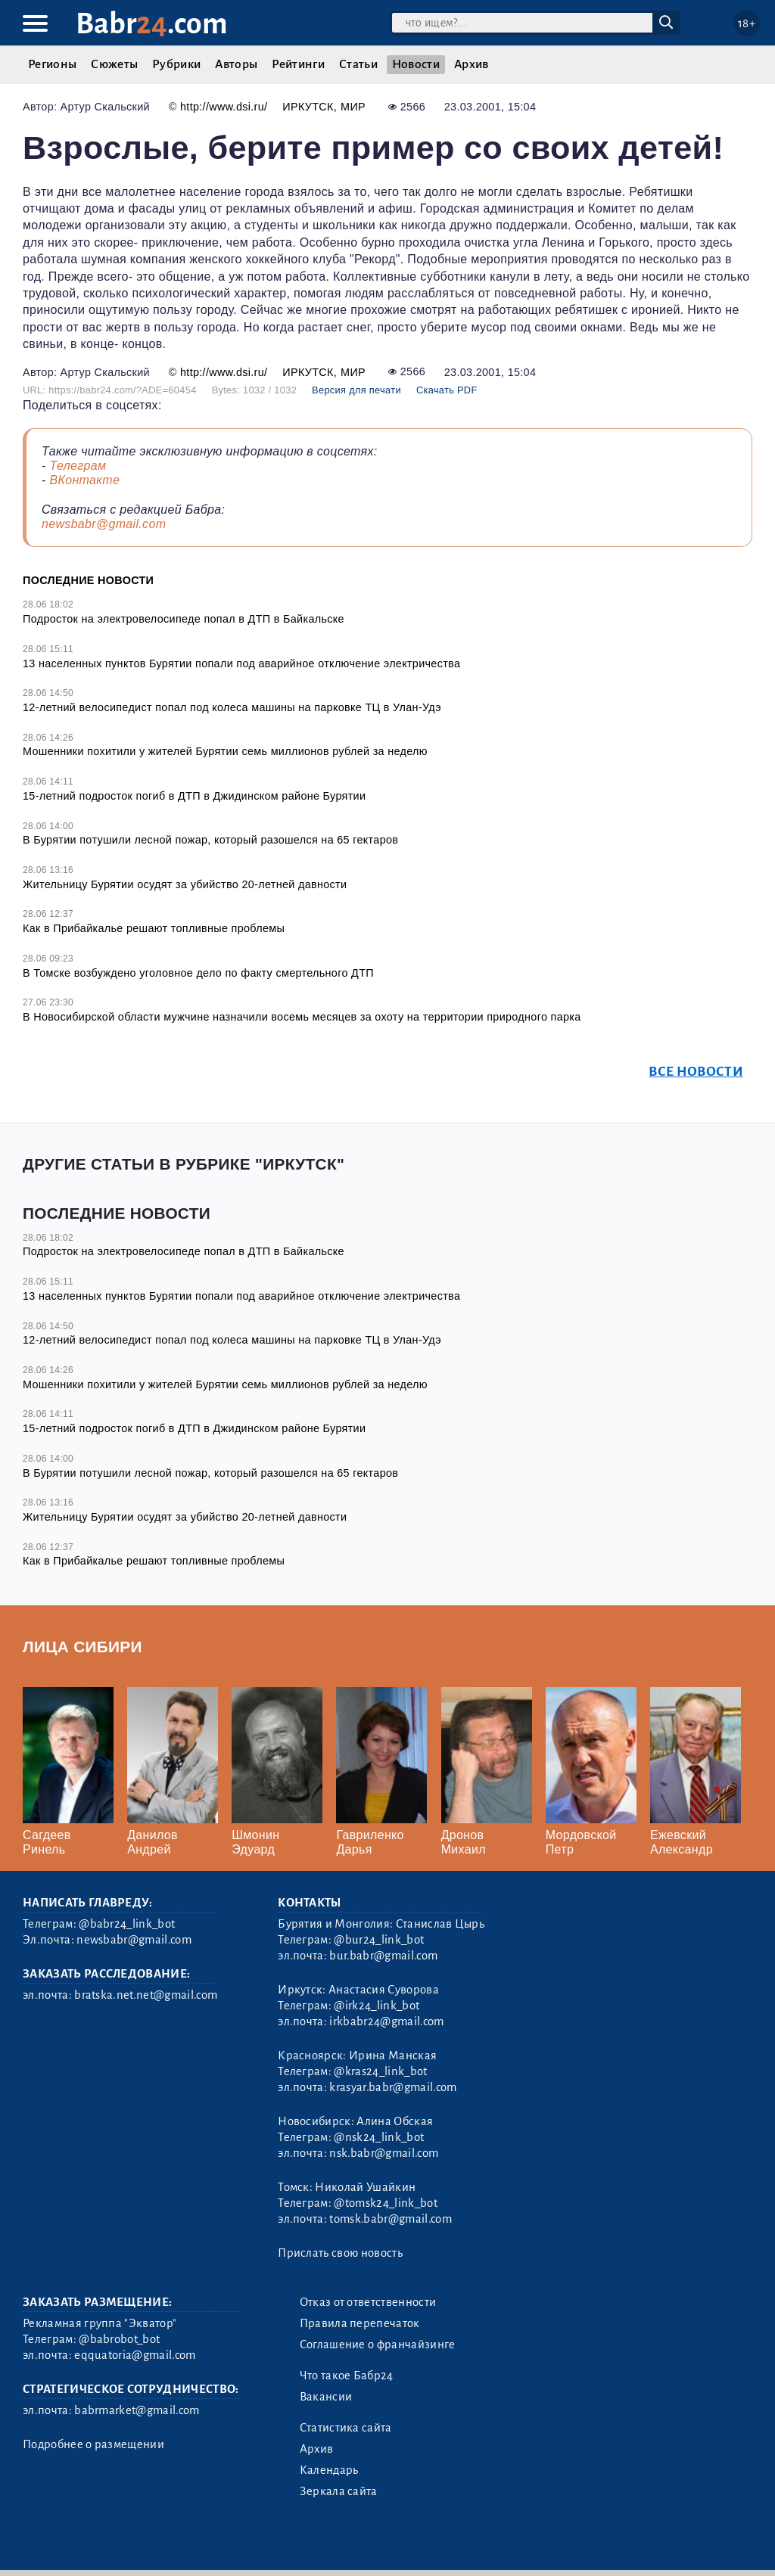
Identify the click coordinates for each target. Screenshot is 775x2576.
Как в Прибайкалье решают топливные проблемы (154, 928)
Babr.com (152, 23)
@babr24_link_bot (127, 1924)
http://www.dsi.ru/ (223, 107)
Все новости (696, 1071)
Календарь (329, 2470)
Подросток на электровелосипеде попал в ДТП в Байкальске (183, 619)
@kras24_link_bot (380, 2071)
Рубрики (176, 64)
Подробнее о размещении (93, 2444)
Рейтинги (298, 64)
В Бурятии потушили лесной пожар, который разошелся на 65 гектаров (210, 840)
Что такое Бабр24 (347, 2375)
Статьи (358, 64)
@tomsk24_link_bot (385, 2203)
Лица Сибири (82, 1646)
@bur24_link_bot (379, 1940)
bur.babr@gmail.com (383, 1956)
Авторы (236, 64)
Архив (471, 64)
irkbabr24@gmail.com (386, 2021)
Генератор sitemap (361, 2544)
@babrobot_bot (119, 2339)
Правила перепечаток (360, 2323)
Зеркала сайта (339, 2491)
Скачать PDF (447, 390)
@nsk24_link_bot (379, 2137)
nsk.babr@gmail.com (383, 2153)
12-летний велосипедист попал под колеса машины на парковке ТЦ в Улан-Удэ (232, 707)
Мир (353, 107)
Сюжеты (114, 64)
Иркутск (307, 107)
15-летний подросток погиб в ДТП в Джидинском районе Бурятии (194, 796)
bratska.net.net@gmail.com (145, 1995)
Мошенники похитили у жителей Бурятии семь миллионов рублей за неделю (225, 751)
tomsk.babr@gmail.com (390, 2219)
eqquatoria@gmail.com (134, 2355)
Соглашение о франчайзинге (378, 2344)
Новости (416, 64)
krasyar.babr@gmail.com (392, 2087)
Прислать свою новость (340, 2253)
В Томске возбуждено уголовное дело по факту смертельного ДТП (198, 973)
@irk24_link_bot (376, 2006)
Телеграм (77, 465)
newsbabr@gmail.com (104, 523)
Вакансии (326, 2397)
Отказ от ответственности (368, 2302)
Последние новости (88, 580)
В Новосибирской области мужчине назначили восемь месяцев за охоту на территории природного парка (302, 1017)
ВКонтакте (84, 480)
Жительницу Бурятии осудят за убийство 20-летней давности (188, 884)
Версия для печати (356, 390)
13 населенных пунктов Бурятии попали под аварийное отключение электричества (241, 663)
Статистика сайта (346, 2428)
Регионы (52, 64)
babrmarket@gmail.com (136, 2410)
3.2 (113, 2544)
